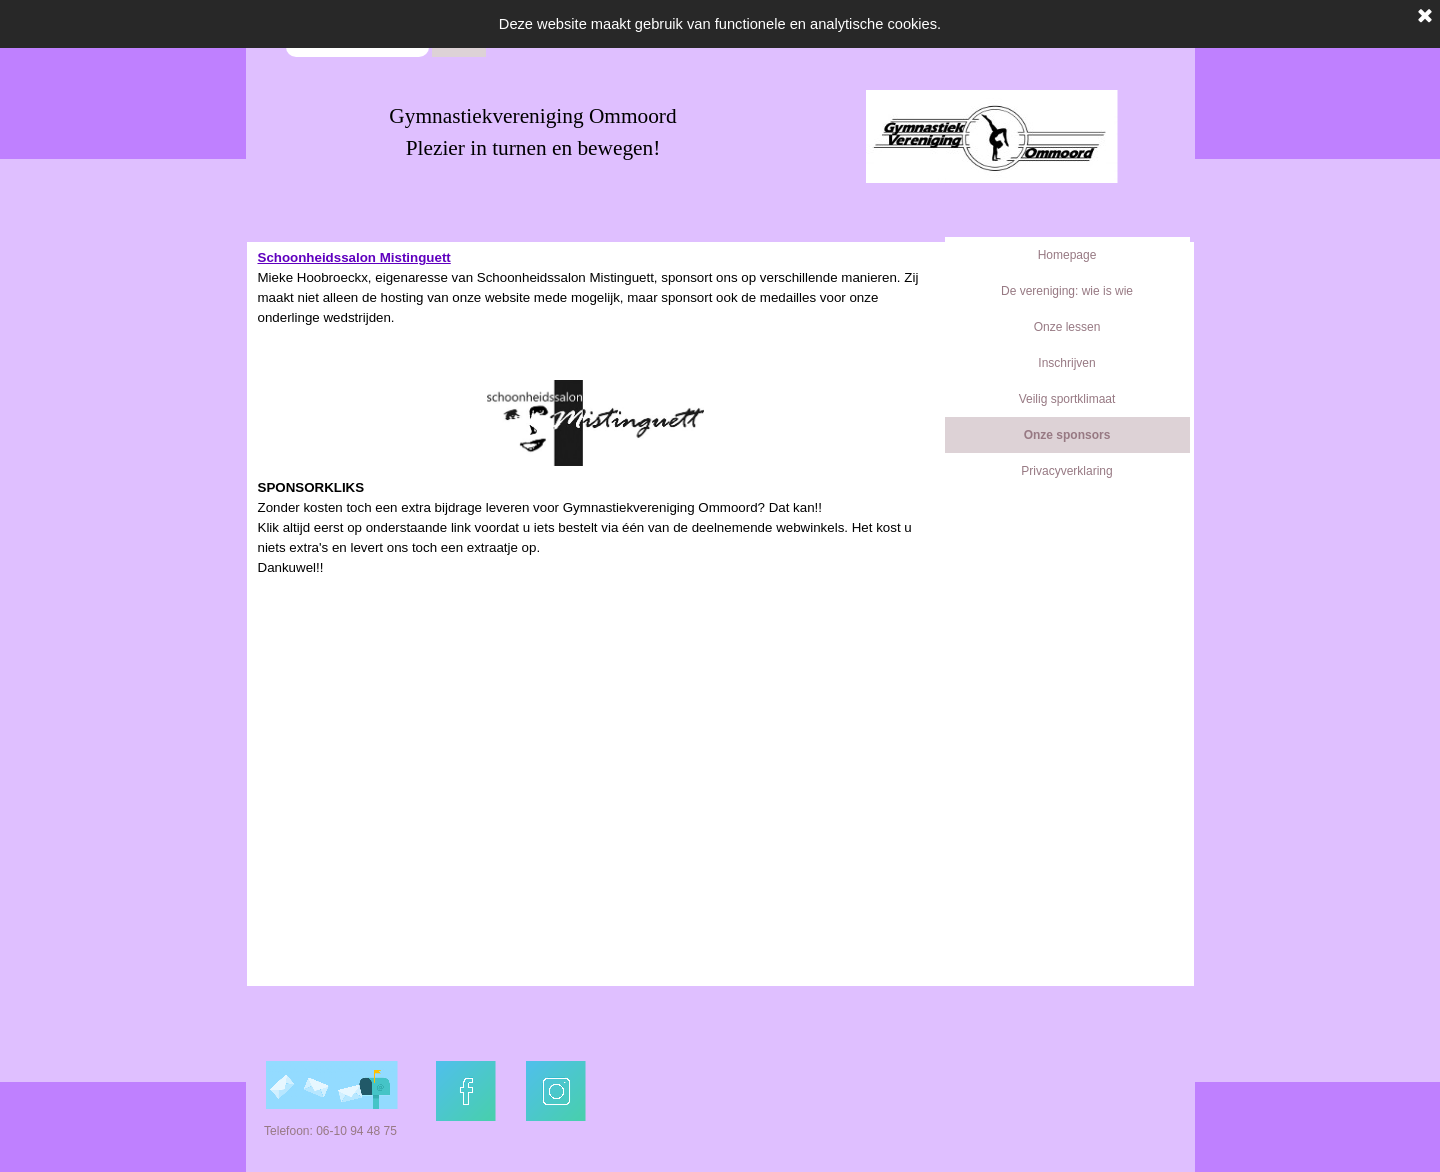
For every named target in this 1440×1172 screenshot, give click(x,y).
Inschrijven (1066, 363)
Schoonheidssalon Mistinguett (354, 257)
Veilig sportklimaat (1067, 399)
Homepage (1067, 255)
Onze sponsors (1067, 435)
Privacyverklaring (1066, 471)
